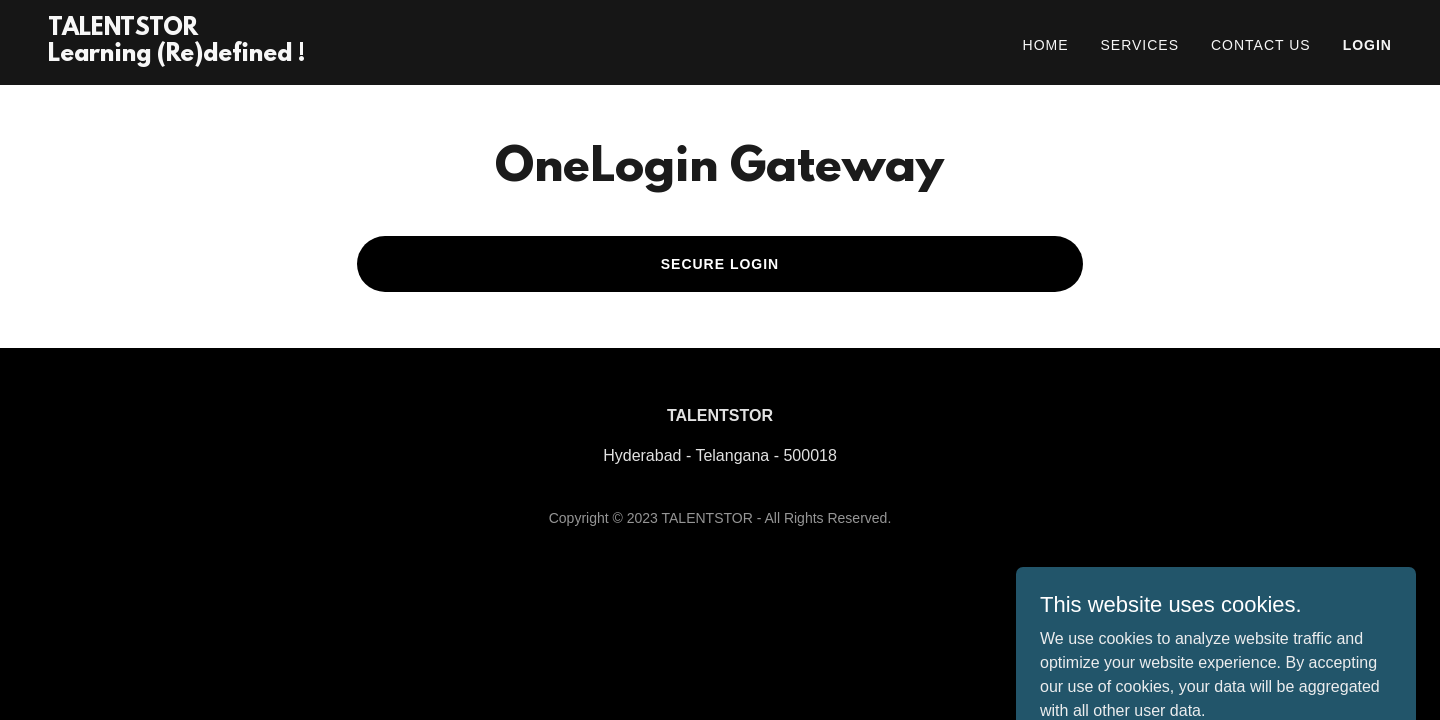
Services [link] (1140, 45)
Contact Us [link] (1261, 45)
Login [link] (1367, 45)
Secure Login (720, 264)
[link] (176, 55)
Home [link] (1046, 45)
